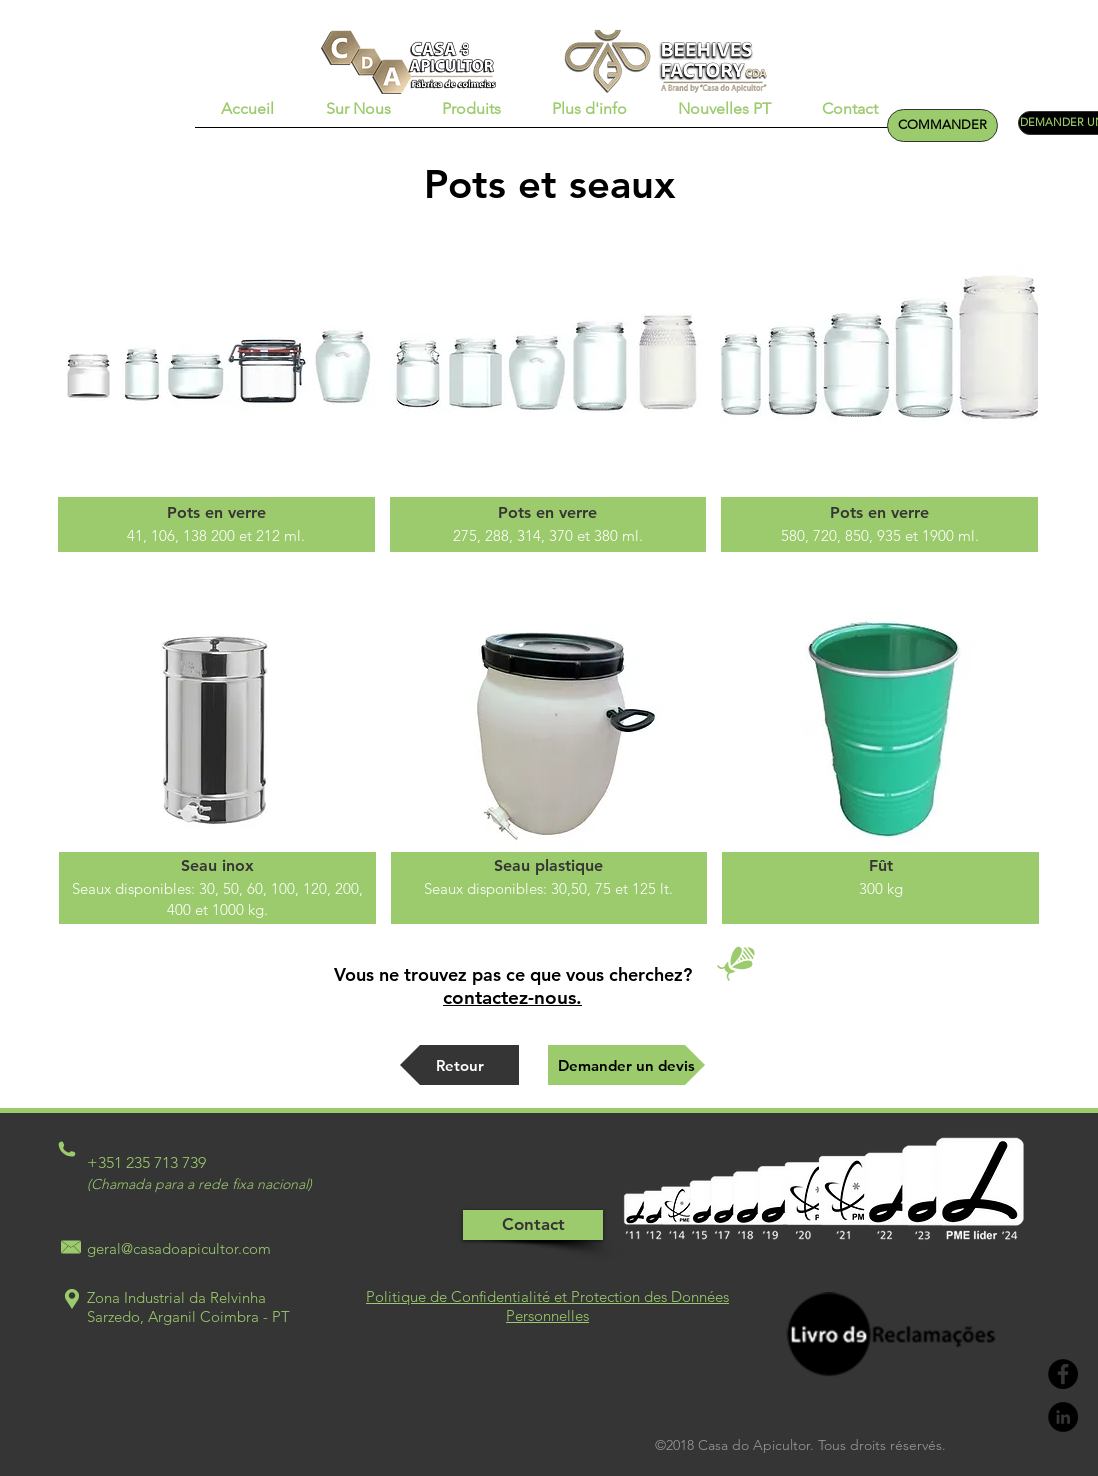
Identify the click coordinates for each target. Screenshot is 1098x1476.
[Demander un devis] (626, 1065)
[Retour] (459, 1065)
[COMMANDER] (942, 125)
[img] (216, 394)
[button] (358, 115)
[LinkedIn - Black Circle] (1063, 1417)
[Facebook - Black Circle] (1063, 1374)
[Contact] (533, 1225)
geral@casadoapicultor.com (179, 1248)
